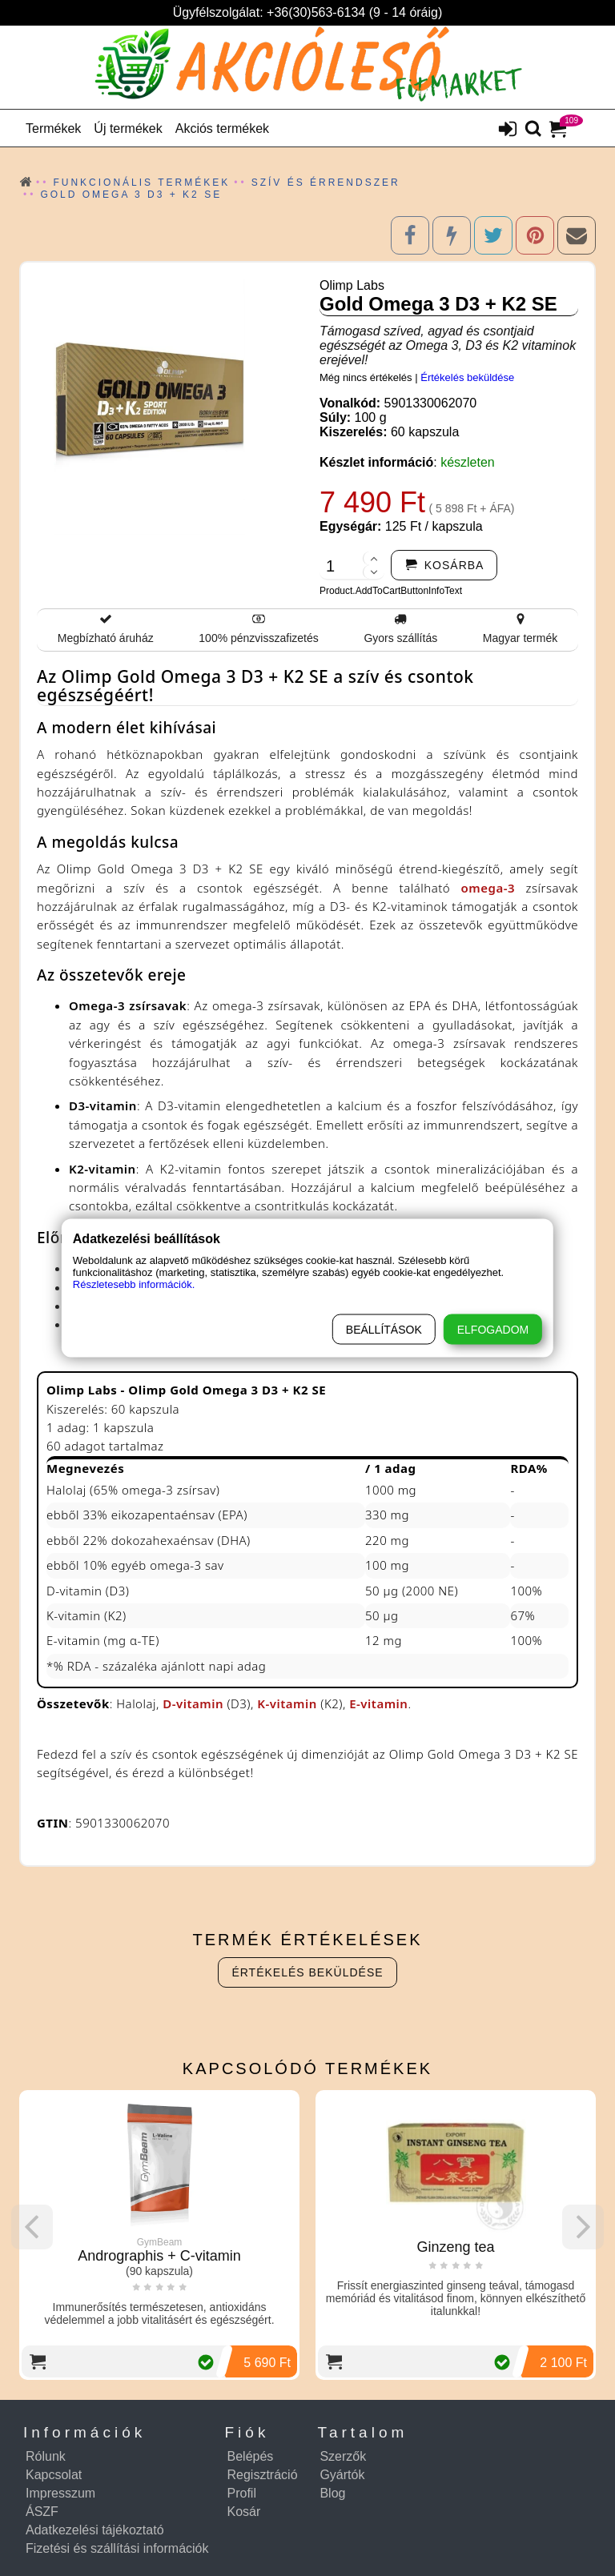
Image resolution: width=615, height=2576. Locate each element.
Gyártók (342, 2475)
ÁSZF (42, 2511)
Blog (332, 2493)
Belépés (250, 2456)
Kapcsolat (54, 2475)
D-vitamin (193, 1703)
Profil (241, 2493)
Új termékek (128, 128)
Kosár (244, 2511)
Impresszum (60, 2493)
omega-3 (488, 888)
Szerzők (343, 2456)
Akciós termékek (222, 128)
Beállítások (384, 1329)
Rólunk (46, 2456)
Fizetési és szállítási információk (117, 2548)
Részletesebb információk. (134, 1284)
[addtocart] (444, 565)
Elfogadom (493, 1329)
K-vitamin (287, 1703)
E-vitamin (378, 1703)
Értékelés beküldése (467, 377)
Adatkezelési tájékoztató (95, 2530)
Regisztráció (262, 2475)
